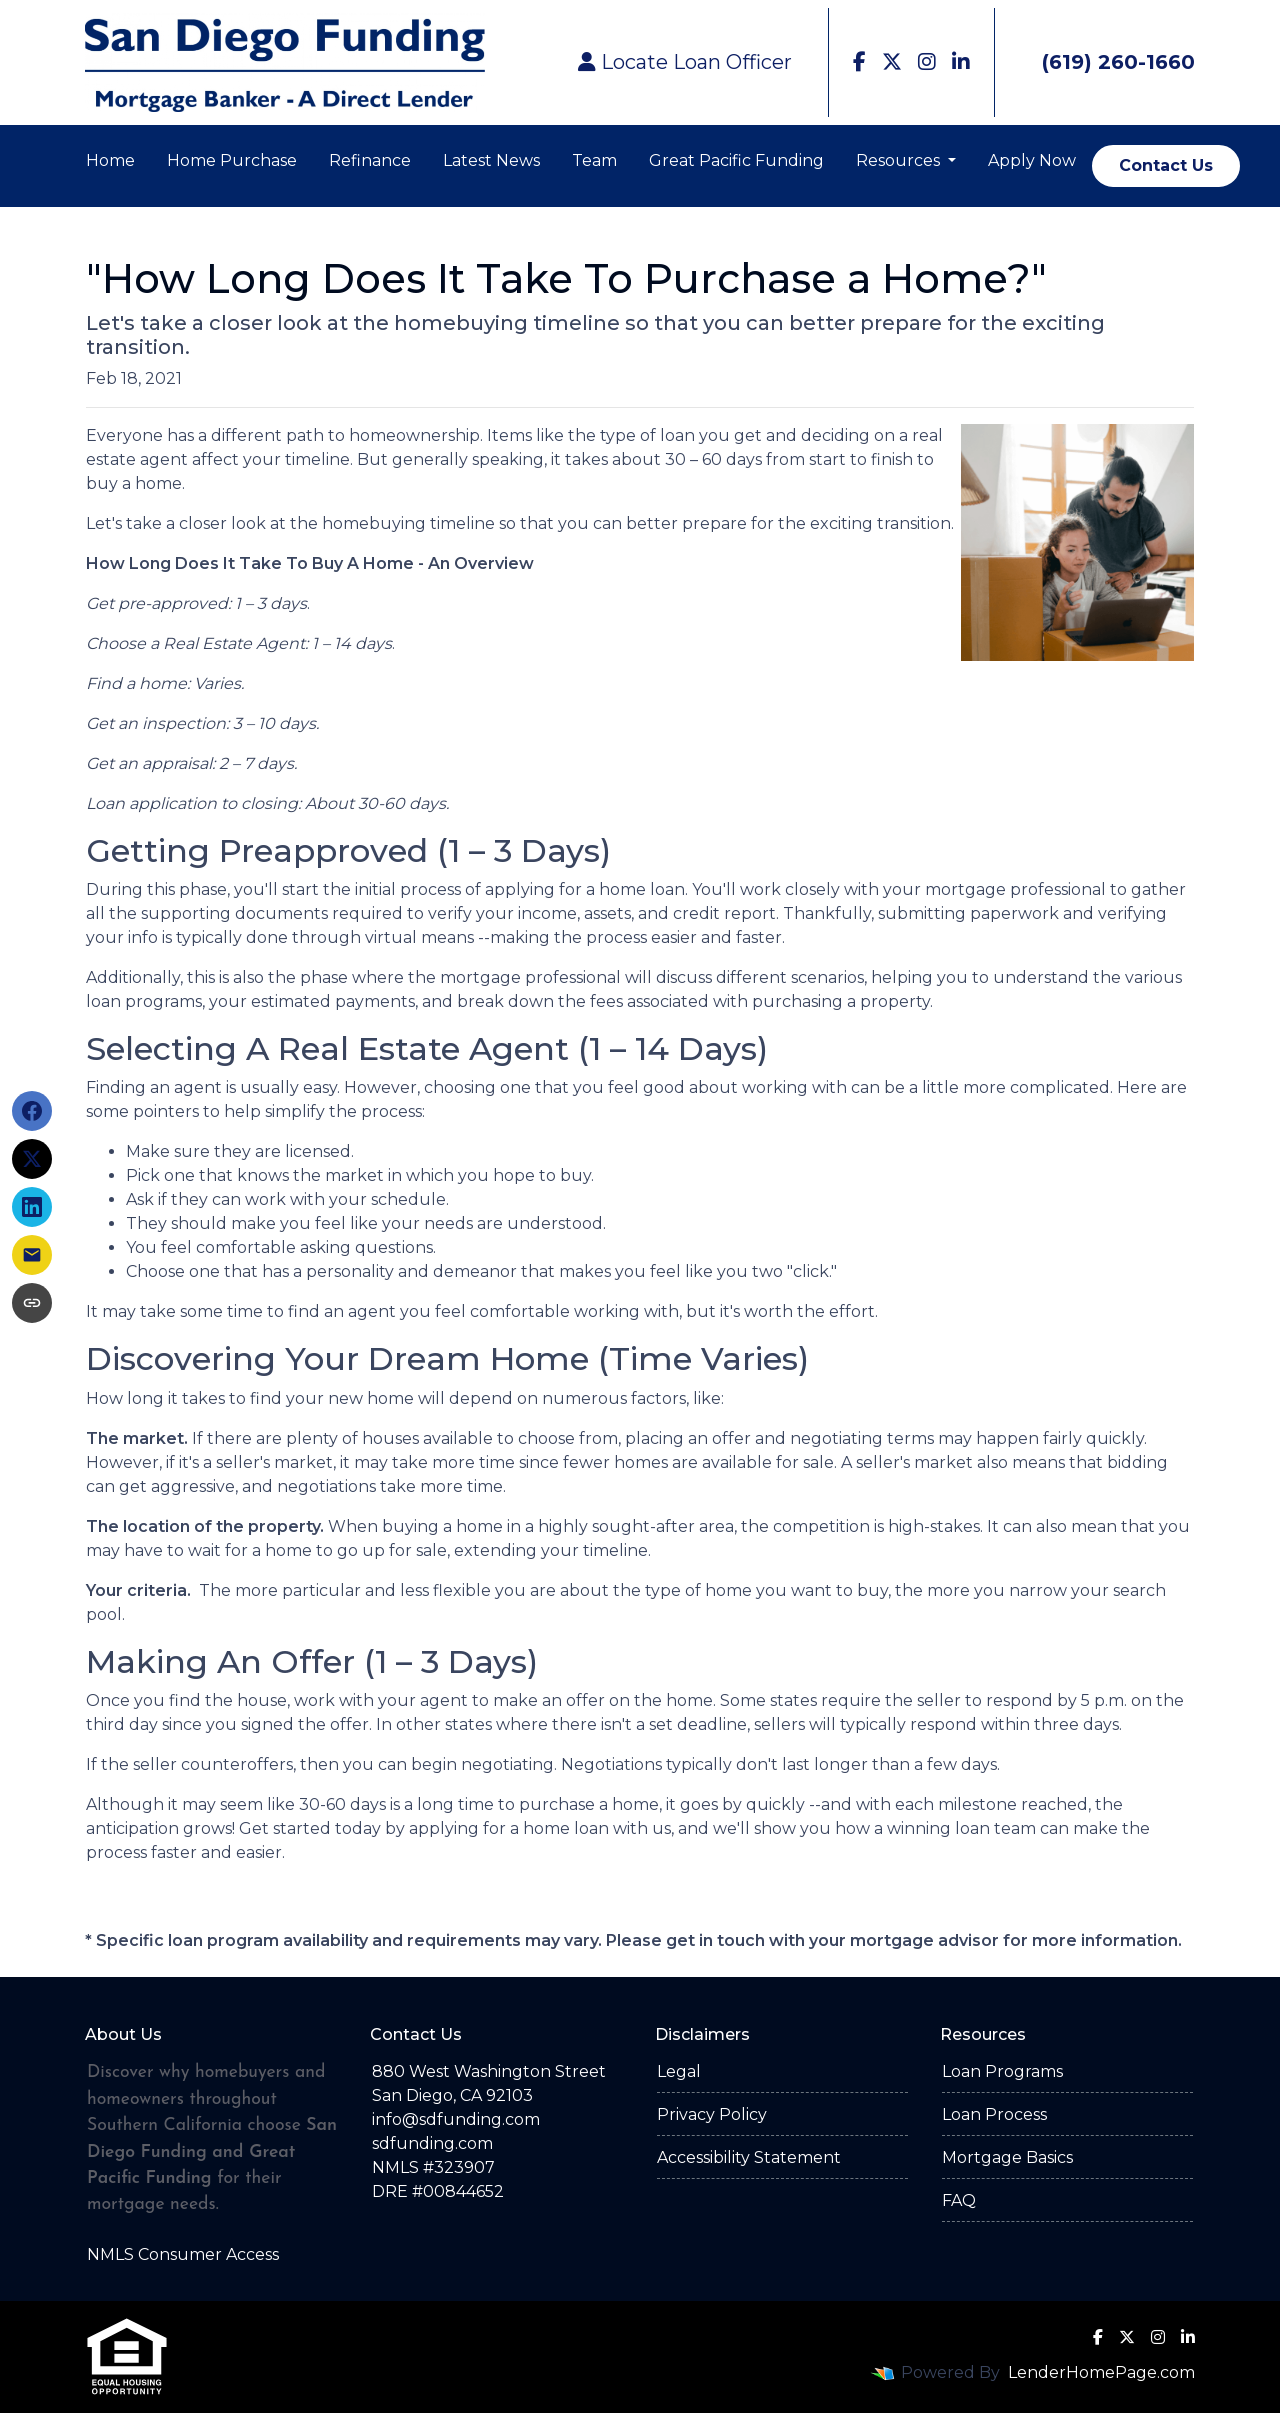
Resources (900, 160)
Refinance (370, 160)
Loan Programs (1002, 2071)
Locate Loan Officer (685, 62)
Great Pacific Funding (736, 160)
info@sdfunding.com (456, 2119)
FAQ (959, 2200)
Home (110, 160)
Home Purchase (232, 160)
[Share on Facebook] (32, 1111)
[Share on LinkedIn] (32, 1207)
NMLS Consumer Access (183, 2254)
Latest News (491, 160)
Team (594, 160)
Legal (679, 2071)
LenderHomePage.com (1101, 2372)
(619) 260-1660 (1103, 62)
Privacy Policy (712, 2114)
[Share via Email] (32, 1255)
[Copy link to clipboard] (32, 1303)
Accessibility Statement (749, 2157)
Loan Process (994, 2114)
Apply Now (1032, 160)
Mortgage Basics (1007, 2157)
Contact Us (1166, 165)
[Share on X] (32, 1159)
